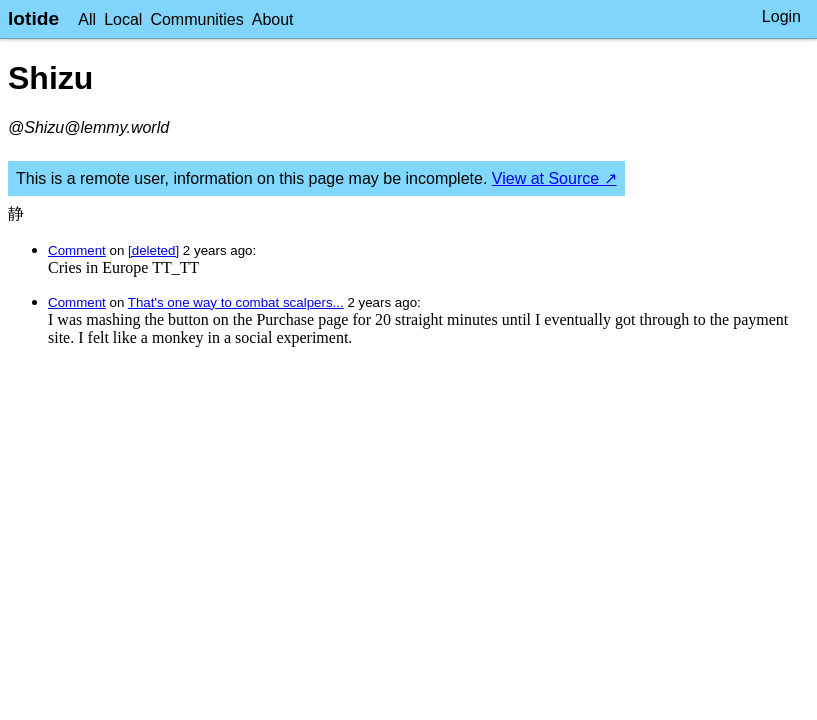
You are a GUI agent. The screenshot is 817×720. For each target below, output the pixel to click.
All (87, 19)
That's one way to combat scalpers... (236, 302)
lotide (33, 18)
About (273, 19)
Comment (77, 250)
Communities (196, 19)
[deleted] (153, 250)
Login (781, 16)
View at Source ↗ (554, 178)
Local (123, 19)
